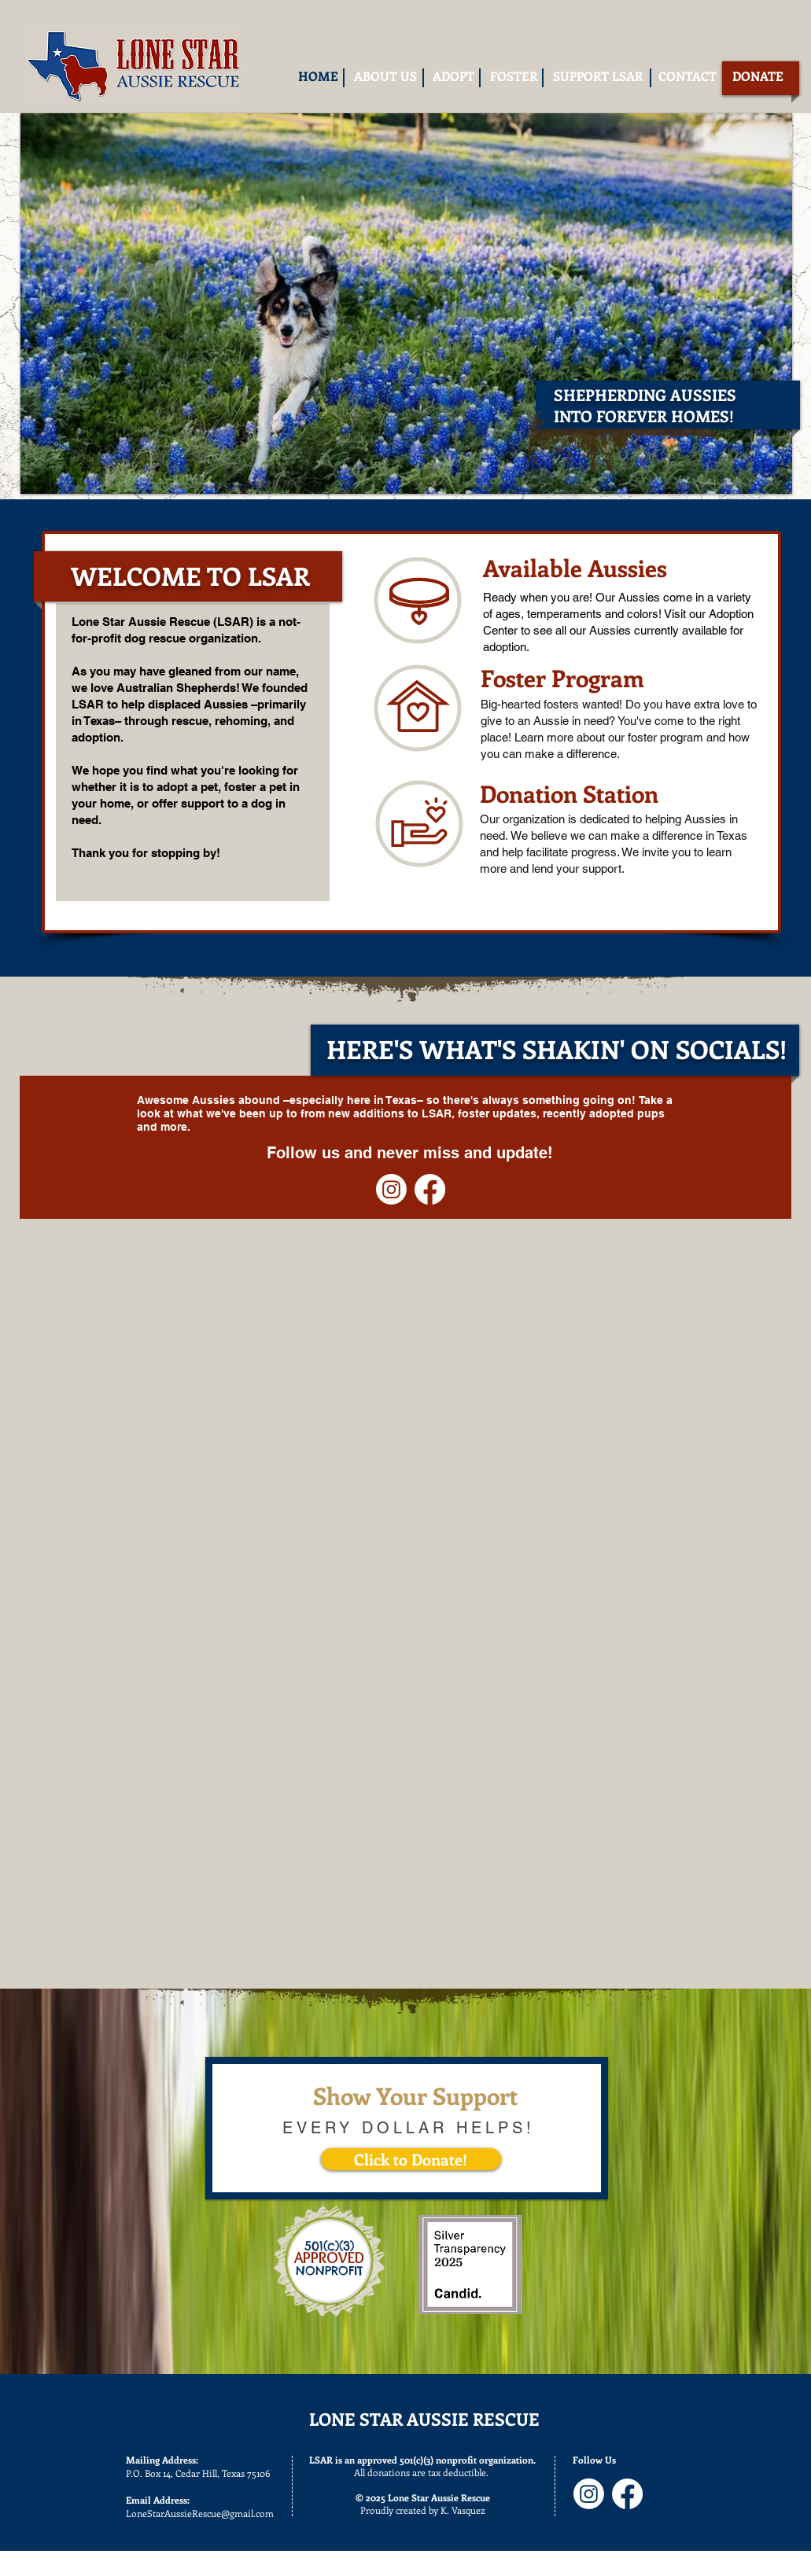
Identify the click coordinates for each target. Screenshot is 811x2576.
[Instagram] (391, 1189)
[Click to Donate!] (411, 2159)
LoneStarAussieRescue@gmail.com (200, 2513)
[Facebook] (430, 1189)
